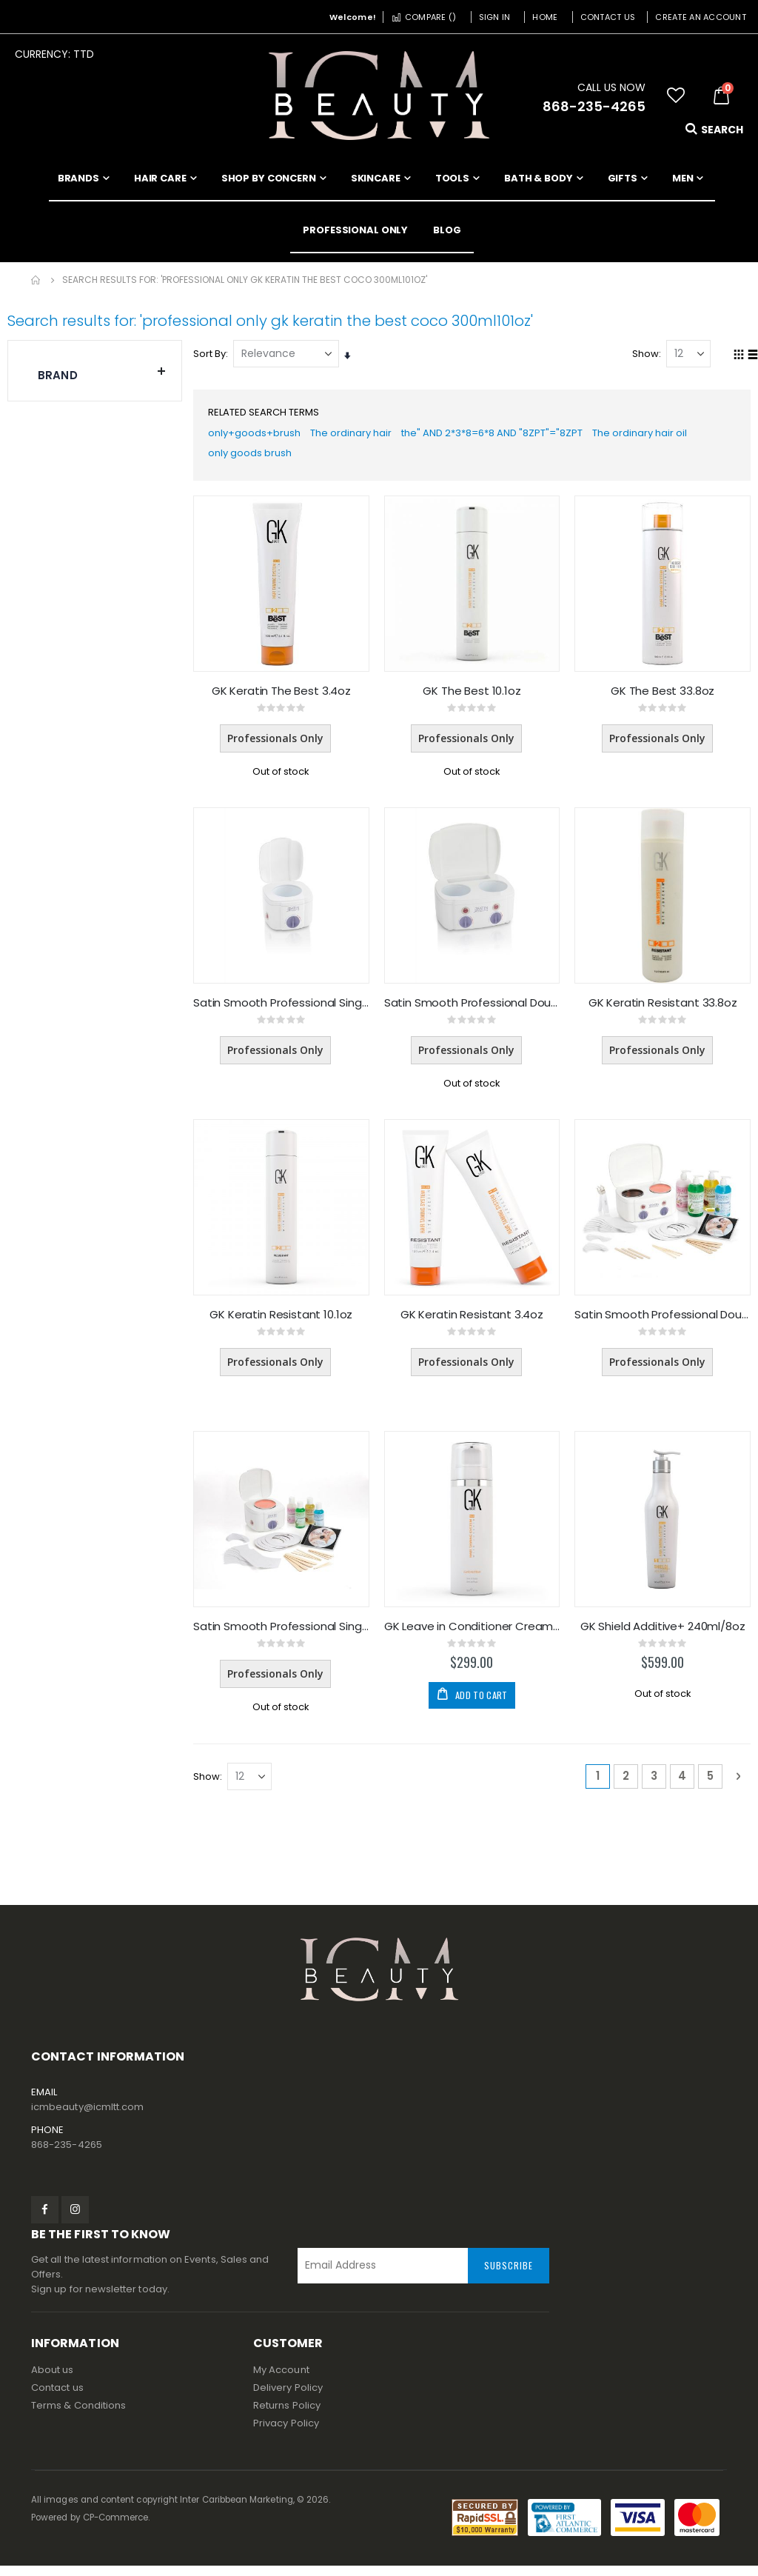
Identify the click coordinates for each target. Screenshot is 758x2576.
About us (52, 2380)
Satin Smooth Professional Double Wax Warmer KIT (663, 1322)
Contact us (57, 2398)
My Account (281, 2380)
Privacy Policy (286, 2433)
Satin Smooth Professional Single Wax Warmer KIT (284, 1634)
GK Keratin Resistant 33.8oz (663, 1009)
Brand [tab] (102, 372)
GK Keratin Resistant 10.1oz (284, 1322)
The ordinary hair (361, 436)
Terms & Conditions (78, 2416)
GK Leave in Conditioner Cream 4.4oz (473, 1634)
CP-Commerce (116, 2528)
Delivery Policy (288, 2398)
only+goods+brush (259, 436)
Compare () (423, 17)
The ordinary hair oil (673, 436)
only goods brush (256, 459)
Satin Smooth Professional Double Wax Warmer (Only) (473, 1009)
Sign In (495, 17)
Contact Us (608, 17)
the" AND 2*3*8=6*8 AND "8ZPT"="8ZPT (513, 436)
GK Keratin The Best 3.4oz (284, 697)
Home (544, 17)
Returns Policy (287, 2416)
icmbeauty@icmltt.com (87, 2116)
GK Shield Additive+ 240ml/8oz (663, 1634)
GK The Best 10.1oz (474, 697)
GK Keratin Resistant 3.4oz (473, 1322)
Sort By (213, 354)
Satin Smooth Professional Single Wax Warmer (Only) (284, 1009)
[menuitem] (447, 230)
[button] (675, 95)
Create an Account (700, 17)
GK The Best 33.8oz (663, 697)
